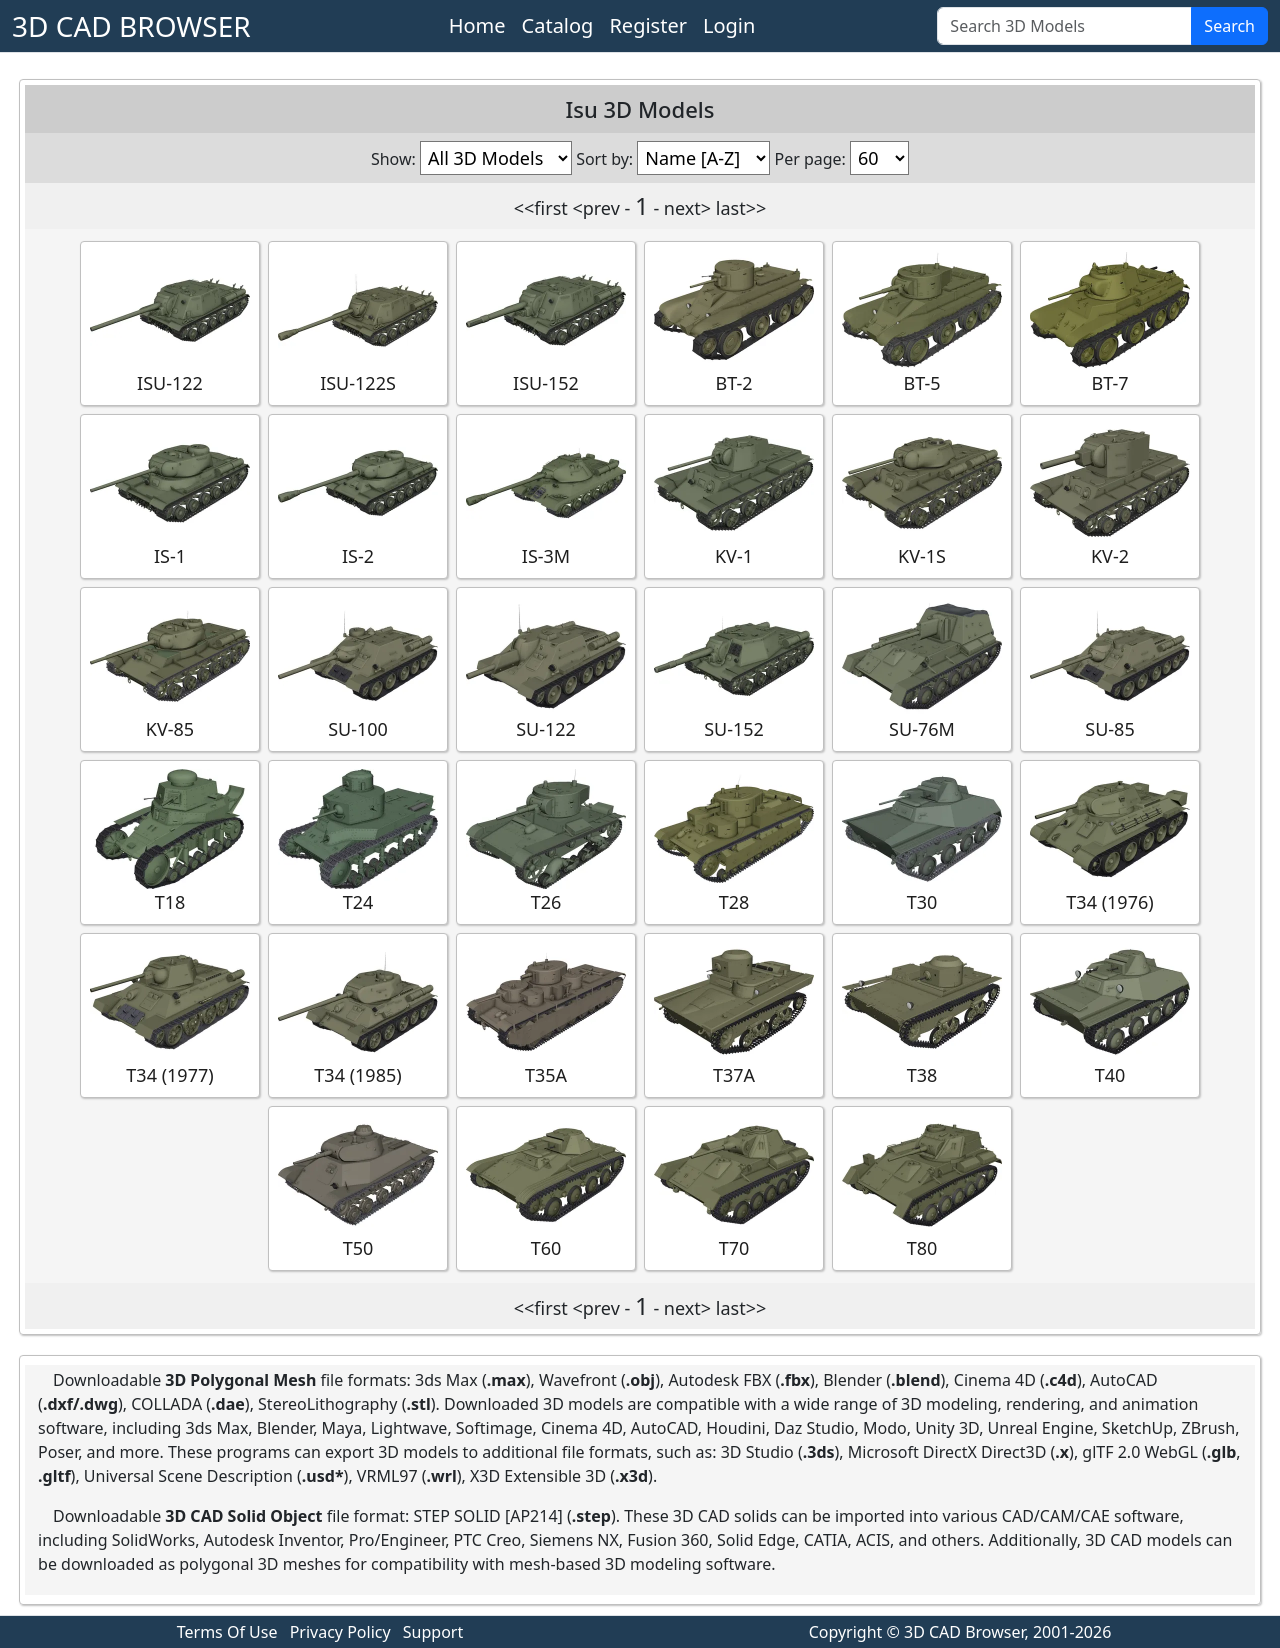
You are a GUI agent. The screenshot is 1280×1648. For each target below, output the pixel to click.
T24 (358, 841)
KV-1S (922, 495)
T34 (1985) (358, 1014)
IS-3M (546, 495)
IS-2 (358, 495)
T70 (734, 1187)
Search (1229, 26)
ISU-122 (170, 322)
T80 (922, 1187)
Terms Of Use (227, 1632)
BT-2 (734, 322)
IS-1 (170, 495)
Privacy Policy (340, 1632)
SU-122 (546, 668)
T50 (358, 1187)
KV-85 (170, 668)
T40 (1110, 1014)
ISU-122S (358, 322)
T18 (170, 841)
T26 (546, 841)
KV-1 (734, 495)
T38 (922, 1014)
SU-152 (734, 668)
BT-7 (1110, 322)
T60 (546, 1187)
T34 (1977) (170, 1014)
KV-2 (1110, 495)
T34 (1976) (1110, 841)
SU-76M (922, 668)
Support (433, 1632)
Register (648, 25)
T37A (734, 1014)
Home (477, 25)
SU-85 (1110, 668)
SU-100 (358, 668)
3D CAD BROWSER (131, 26)
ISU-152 (546, 322)
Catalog (558, 25)
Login (729, 25)
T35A (546, 1014)
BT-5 (922, 322)
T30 (922, 841)
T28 (734, 841)
